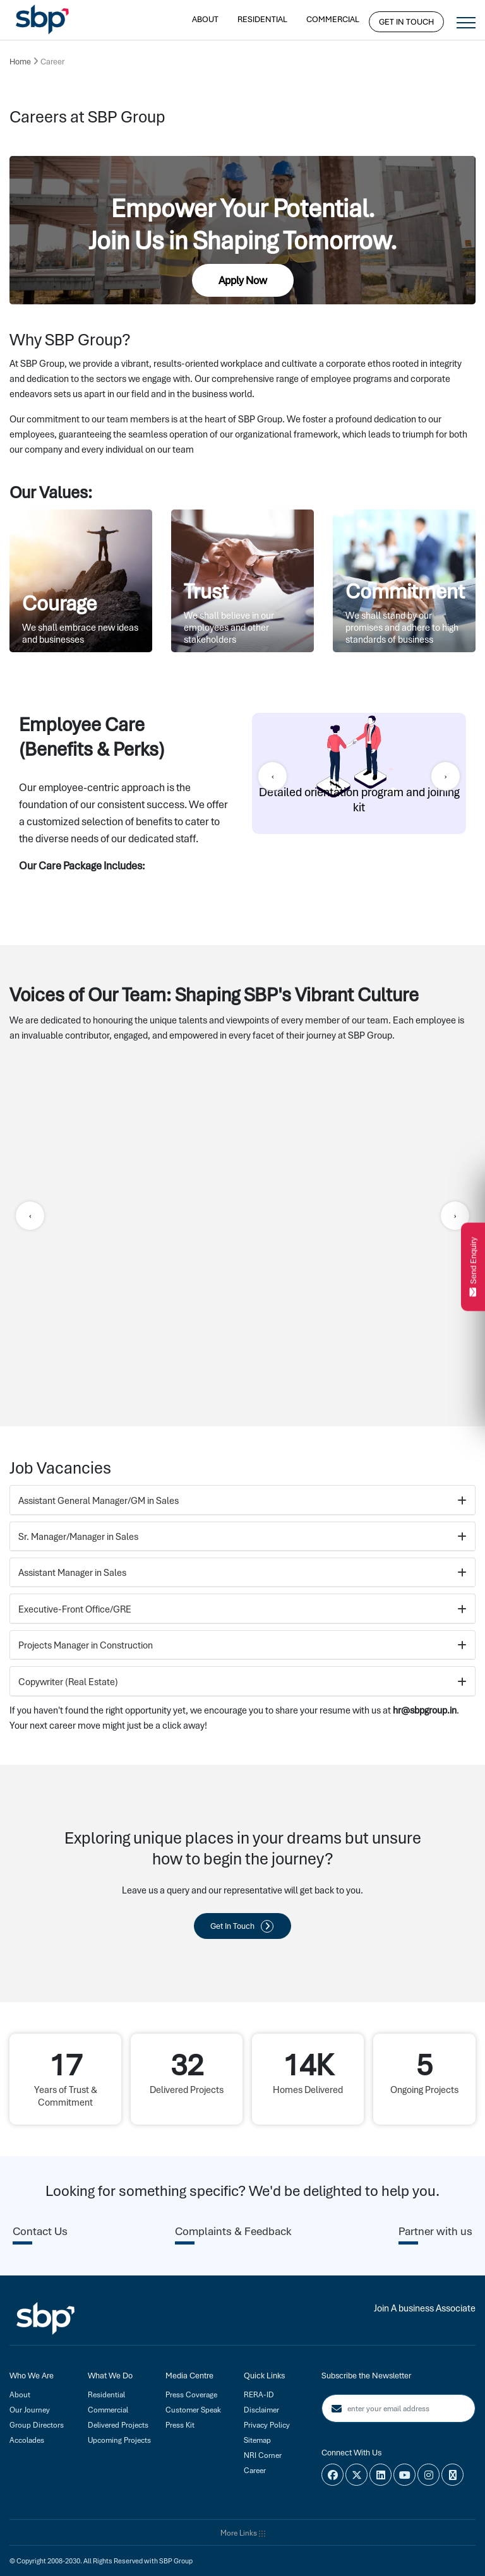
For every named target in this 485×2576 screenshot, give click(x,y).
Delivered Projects (118, 2425)
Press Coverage (191, 2395)
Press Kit (180, 2425)
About (205, 19)
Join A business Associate (425, 2308)
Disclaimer (261, 2410)
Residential (262, 19)
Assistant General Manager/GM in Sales (242, 1500)
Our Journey (29, 2410)
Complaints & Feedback (233, 2231)
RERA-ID (259, 2395)
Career (255, 2471)
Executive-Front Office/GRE (242, 1609)
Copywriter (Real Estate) (242, 1682)
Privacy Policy (267, 2425)
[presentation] (272, 776)
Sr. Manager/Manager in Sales (242, 1536)
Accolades (26, 2440)
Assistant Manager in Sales (242, 1572)
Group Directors (36, 2425)
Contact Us (40, 2231)
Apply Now (243, 280)
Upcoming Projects (119, 2440)
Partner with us (435, 2231)
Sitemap (257, 2440)
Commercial (332, 19)
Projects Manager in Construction (242, 1645)
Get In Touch (406, 21)
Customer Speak (193, 2410)
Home (20, 61)
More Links (242, 2533)
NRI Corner (263, 2455)
